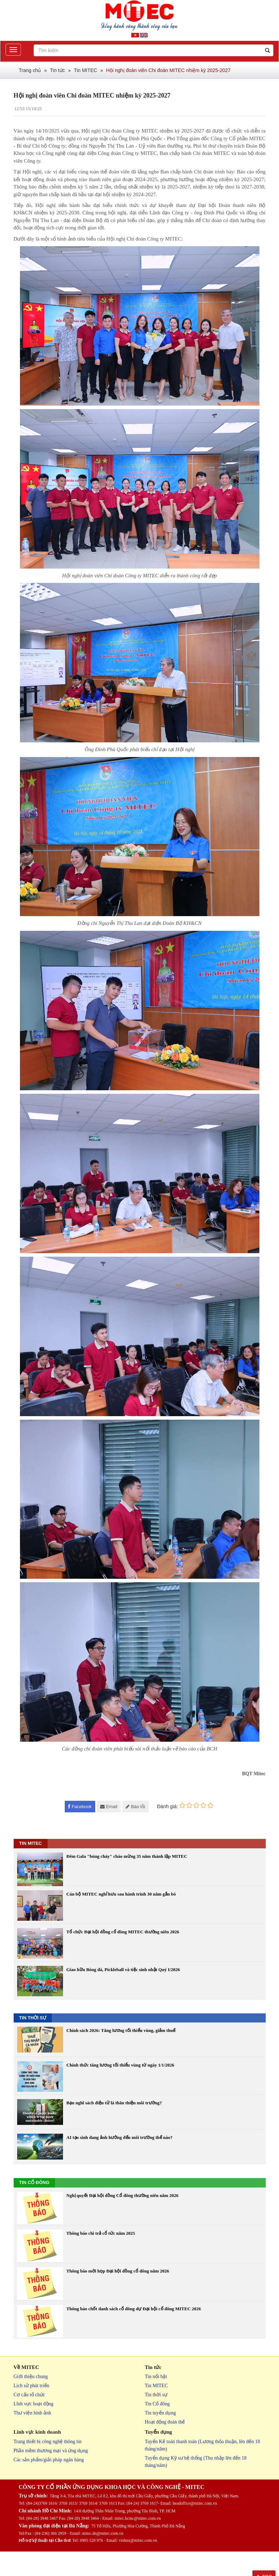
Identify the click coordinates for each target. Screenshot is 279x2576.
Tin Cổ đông (157, 2403)
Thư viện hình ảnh (32, 2413)
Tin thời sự (156, 2394)
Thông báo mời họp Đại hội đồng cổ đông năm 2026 (118, 2271)
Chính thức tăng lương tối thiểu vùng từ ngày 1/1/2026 (120, 2065)
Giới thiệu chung (31, 2376)
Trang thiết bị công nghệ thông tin (48, 2441)
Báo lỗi (135, 1806)
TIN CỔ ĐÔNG (34, 2182)
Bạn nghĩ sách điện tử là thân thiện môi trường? (114, 2102)
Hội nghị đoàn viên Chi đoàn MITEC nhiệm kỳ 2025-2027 (168, 70)
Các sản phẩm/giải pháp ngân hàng (49, 2459)
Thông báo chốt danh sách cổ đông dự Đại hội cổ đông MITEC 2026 (134, 2308)
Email (109, 1806)
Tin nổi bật (156, 2376)
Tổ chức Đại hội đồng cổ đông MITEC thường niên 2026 (123, 1931)
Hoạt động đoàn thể (165, 2422)
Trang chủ (30, 70)
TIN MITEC (30, 1843)
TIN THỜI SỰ (33, 2017)
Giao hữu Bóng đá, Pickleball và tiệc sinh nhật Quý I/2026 (123, 1969)
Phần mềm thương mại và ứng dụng (51, 2450)
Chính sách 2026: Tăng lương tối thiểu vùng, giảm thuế (121, 2030)
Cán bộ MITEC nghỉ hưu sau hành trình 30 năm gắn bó (121, 1894)
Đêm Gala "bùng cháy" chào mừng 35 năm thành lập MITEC (127, 1856)
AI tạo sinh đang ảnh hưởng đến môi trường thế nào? (120, 2137)
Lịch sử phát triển (31, 2385)
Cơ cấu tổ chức (29, 2394)
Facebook (80, 1806)
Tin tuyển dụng (160, 2413)
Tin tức (57, 70)
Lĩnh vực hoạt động (34, 2403)
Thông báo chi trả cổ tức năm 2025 (101, 2233)
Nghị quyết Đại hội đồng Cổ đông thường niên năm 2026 (123, 2195)
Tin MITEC (85, 70)
